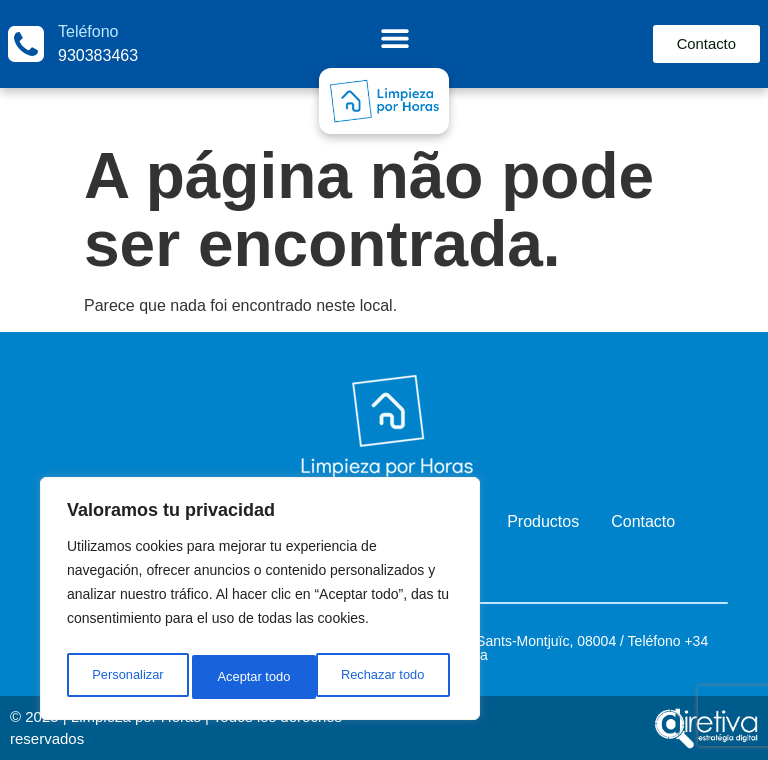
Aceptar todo (392, 677)
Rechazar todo (259, 677)
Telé (641, 641)
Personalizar (126, 677)
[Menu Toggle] (393, 38)
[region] (260, 603)
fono (666, 641)
